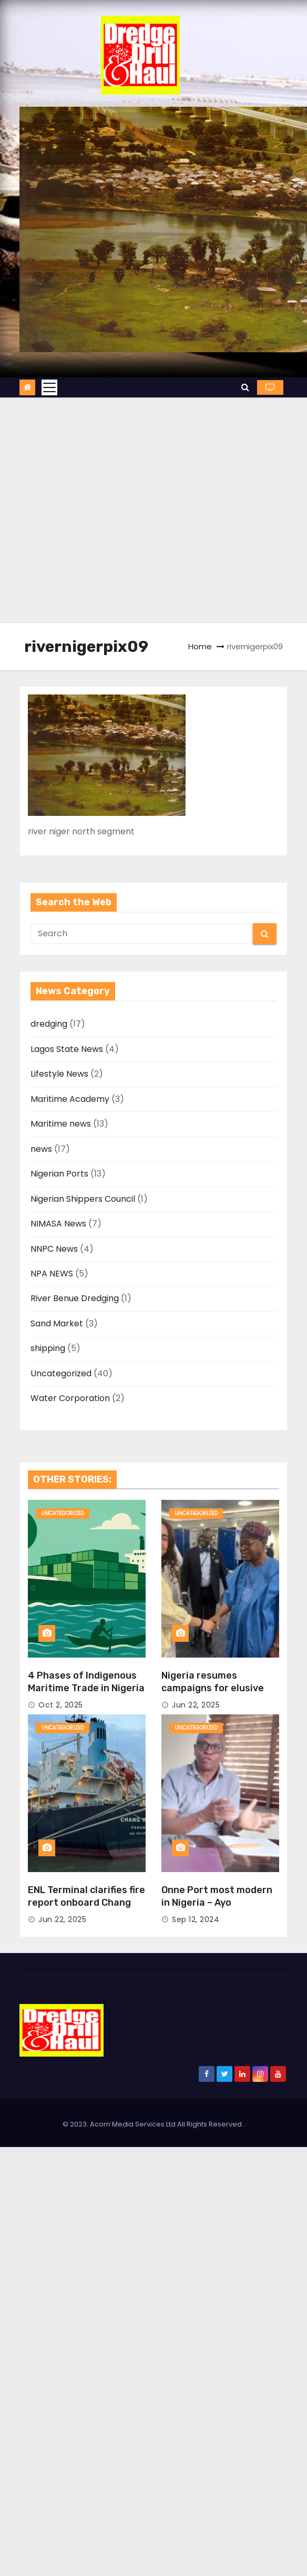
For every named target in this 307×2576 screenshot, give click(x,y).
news (41, 1149)
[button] (245, 387)
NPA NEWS (51, 1273)
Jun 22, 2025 (196, 1705)
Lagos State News (66, 1049)
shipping (47, 1348)
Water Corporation (70, 1398)
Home (200, 646)
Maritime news (60, 1124)
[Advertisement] (107, 510)
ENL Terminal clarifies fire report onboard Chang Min (86, 1902)
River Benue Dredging (74, 1298)
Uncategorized (60, 1373)
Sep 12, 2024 (195, 1919)
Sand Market (56, 1323)
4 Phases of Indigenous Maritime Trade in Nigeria (86, 1682)
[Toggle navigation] (49, 387)
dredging (48, 1024)
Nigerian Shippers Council (82, 1199)
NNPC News (54, 1249)
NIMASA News (58, 1224)
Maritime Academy (69, 1099)
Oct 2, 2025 (60, 1705)
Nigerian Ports (59, 1174)
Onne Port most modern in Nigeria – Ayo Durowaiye (216, 1902)
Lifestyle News (59, 1074)
